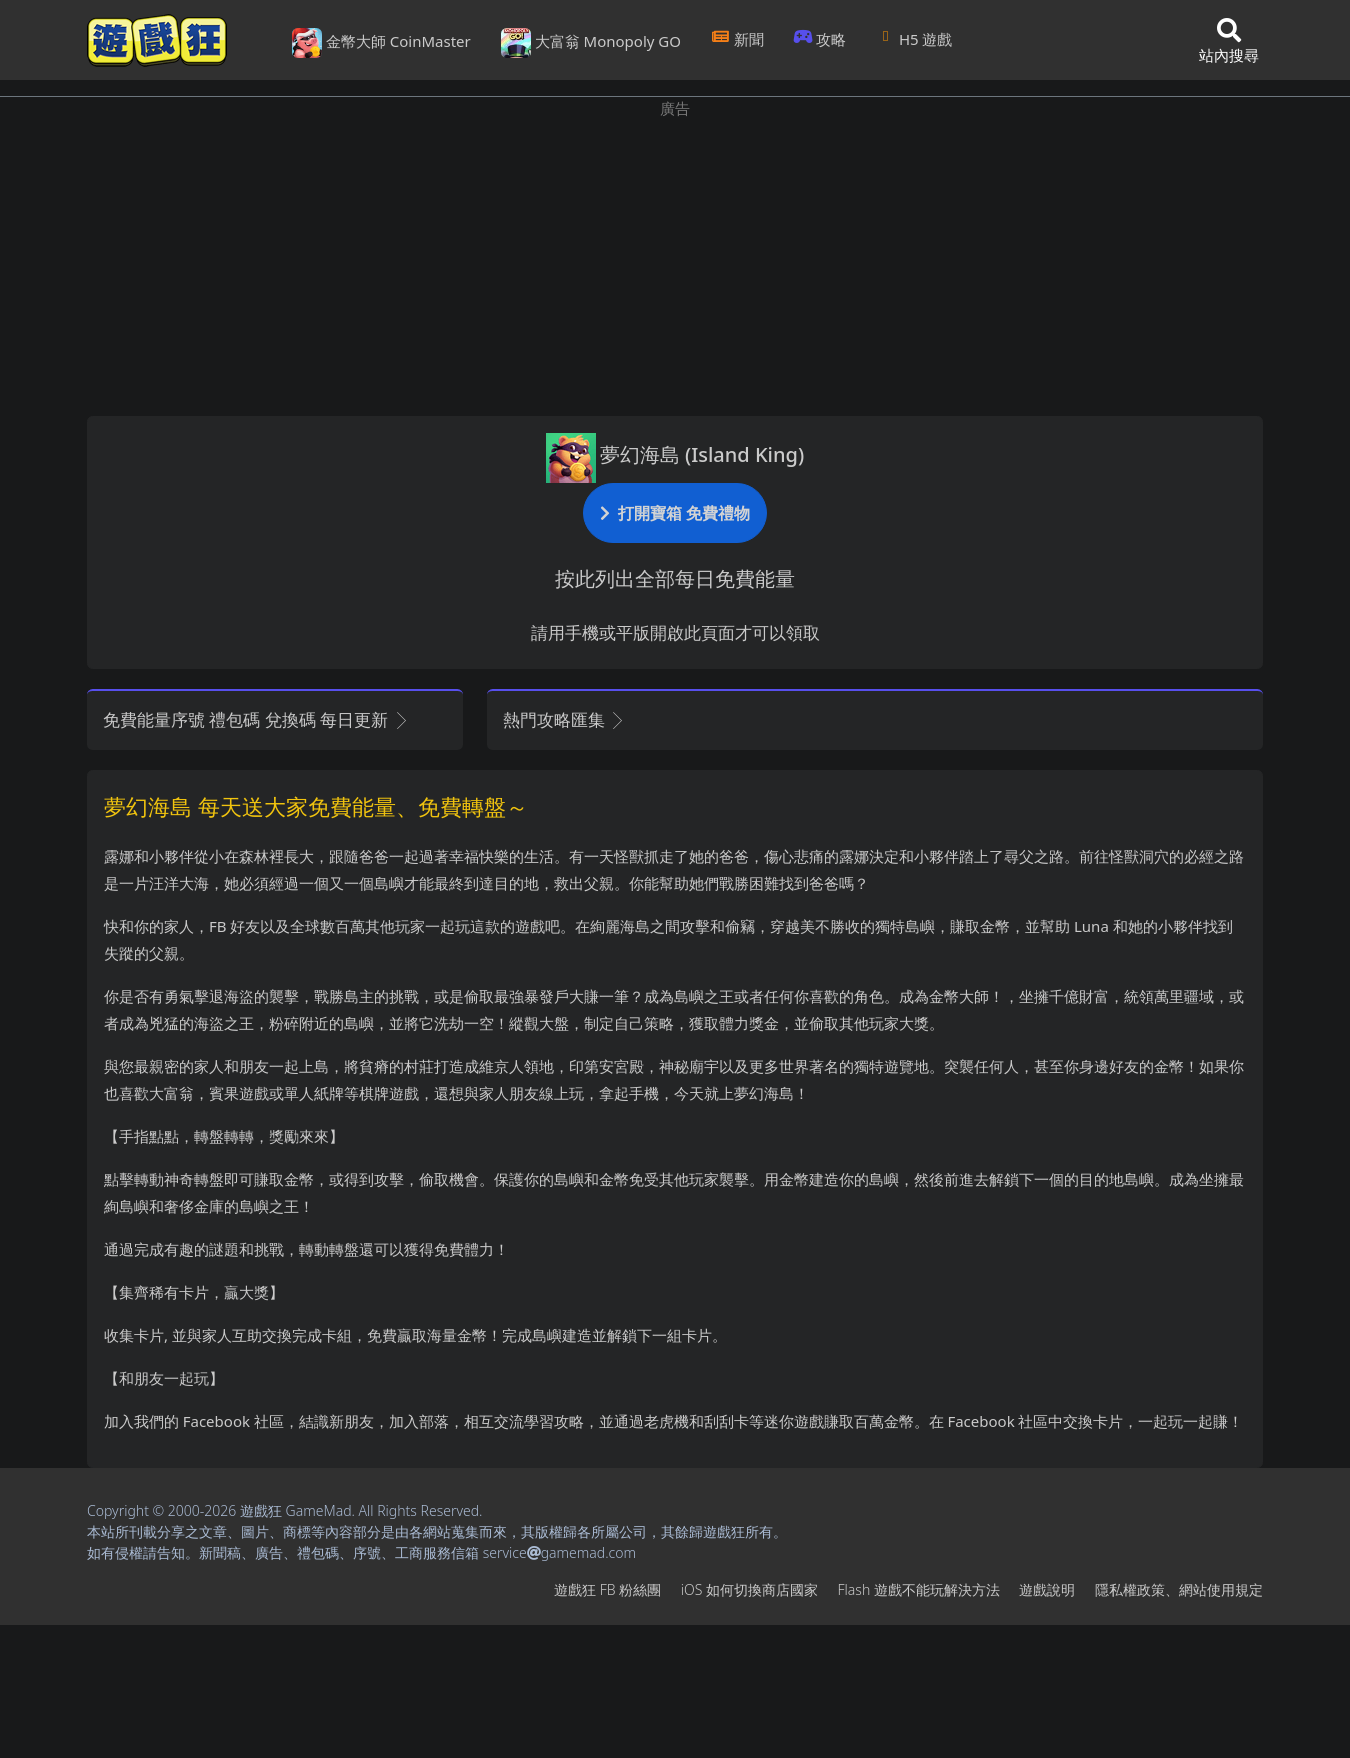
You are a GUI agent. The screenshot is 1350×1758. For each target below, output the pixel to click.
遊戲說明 (1047, 1589)
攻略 (820, 39)
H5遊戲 (914, 39)
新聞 (737, 39)
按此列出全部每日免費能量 (675, 578)
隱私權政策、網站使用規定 (1179, 1589)
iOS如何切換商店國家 (749, 1589)
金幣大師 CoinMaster (381, 43)
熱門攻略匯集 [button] (564, 719)
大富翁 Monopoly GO (591, 43)
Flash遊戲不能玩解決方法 (919, 1589)
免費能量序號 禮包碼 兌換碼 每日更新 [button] (256, 719)
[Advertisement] (675, 260)
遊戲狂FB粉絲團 (607, 1589)
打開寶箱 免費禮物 (675, 512)
